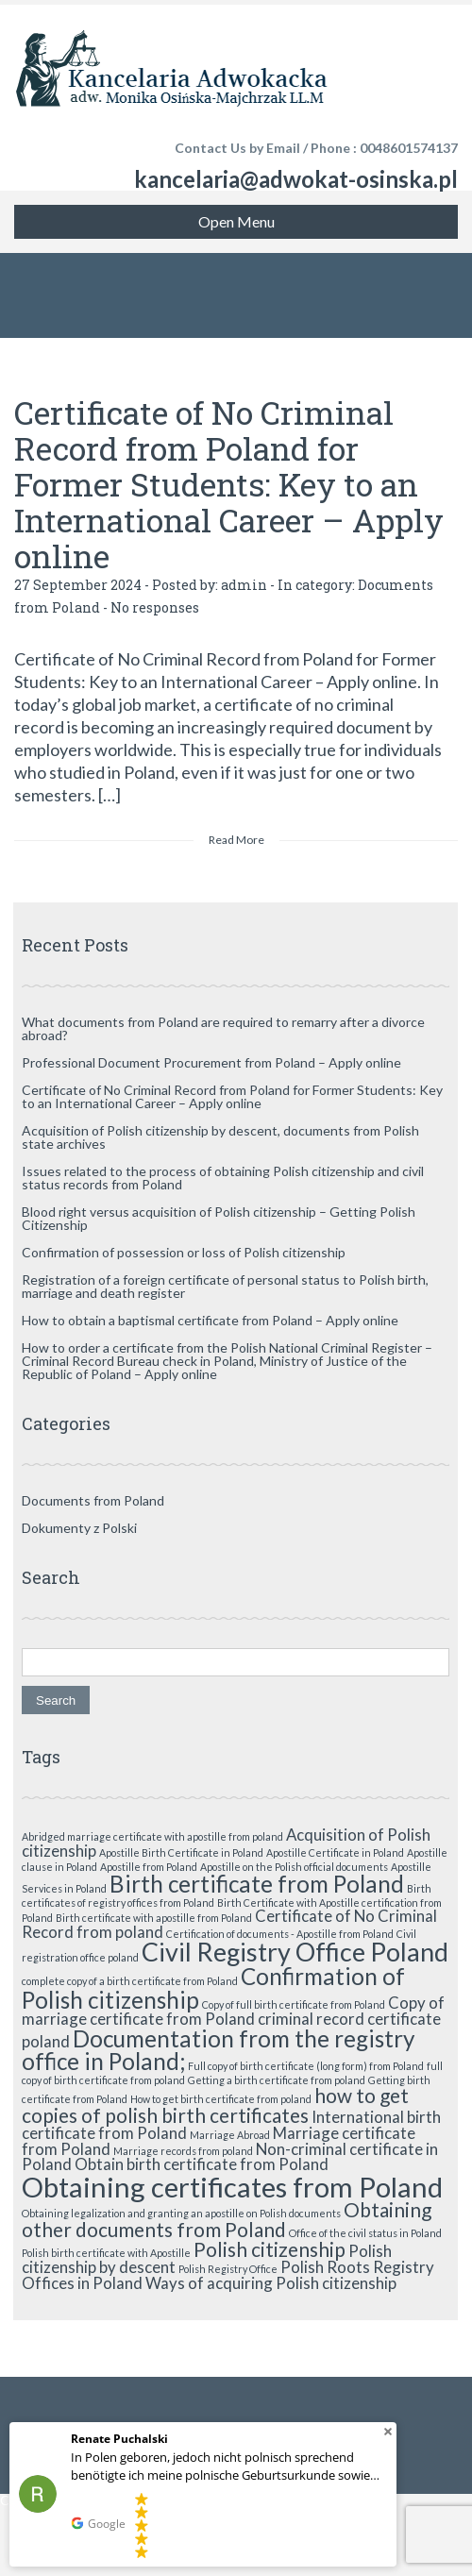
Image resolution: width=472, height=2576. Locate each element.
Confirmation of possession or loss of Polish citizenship (184, 1252)
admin (244, 585)
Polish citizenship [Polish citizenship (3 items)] (270, 2249)
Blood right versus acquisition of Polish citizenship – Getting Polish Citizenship (218, 1218)
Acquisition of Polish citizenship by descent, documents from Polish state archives (220, 1137)
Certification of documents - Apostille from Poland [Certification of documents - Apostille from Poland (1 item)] (280, 1934)
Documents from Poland (93, 1500)
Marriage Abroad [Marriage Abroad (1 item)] (230, 2135)
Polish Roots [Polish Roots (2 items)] (325, 2267)
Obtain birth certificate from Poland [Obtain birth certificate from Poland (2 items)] (202, 2164)
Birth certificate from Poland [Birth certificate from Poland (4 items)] (257, 1883)
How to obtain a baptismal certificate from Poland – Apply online (210, 1320)
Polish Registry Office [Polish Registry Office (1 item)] (228, 2269)
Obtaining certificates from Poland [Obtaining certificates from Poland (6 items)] (232, 2186)
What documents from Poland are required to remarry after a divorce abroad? (223, 1028)
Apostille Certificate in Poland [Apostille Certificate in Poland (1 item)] (335, 1852)
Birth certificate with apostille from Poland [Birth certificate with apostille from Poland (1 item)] (154, 1917)
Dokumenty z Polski (79, 1528)
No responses (154, 607)
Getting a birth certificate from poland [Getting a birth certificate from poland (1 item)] (276, 2080)
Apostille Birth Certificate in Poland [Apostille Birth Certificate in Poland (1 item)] (181, 1852)
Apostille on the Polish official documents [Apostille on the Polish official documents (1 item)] (294, 1866)
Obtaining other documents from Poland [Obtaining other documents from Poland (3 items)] (226, 2219)
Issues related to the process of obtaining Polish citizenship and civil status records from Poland (223, 1177)
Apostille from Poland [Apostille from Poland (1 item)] (148, 1866)
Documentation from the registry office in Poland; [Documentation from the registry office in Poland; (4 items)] (218, 2050)
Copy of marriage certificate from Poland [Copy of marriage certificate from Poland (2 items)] (233, 2011)
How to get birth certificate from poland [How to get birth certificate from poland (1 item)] (221, 2099)
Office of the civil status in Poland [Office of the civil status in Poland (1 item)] (365, 2233)
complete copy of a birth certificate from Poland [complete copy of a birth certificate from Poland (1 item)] (130, 1981)
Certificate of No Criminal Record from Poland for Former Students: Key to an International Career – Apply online (229, 484)
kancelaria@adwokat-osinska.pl (296, 179)
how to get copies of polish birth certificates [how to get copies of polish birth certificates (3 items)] (215, 2105)
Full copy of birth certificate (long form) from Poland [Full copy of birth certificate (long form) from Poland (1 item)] (306, 2066)
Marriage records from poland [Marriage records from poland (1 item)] (183, 2151)
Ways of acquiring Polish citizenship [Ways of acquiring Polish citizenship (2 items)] (270, 2283)
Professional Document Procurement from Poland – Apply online (211, 1062)
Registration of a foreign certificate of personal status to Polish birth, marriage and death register (225, 1286)
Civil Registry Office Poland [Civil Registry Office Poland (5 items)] (295, 1951)
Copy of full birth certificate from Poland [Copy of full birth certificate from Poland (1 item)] (293, 2004)
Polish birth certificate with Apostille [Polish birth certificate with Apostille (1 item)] (106, 2253)
